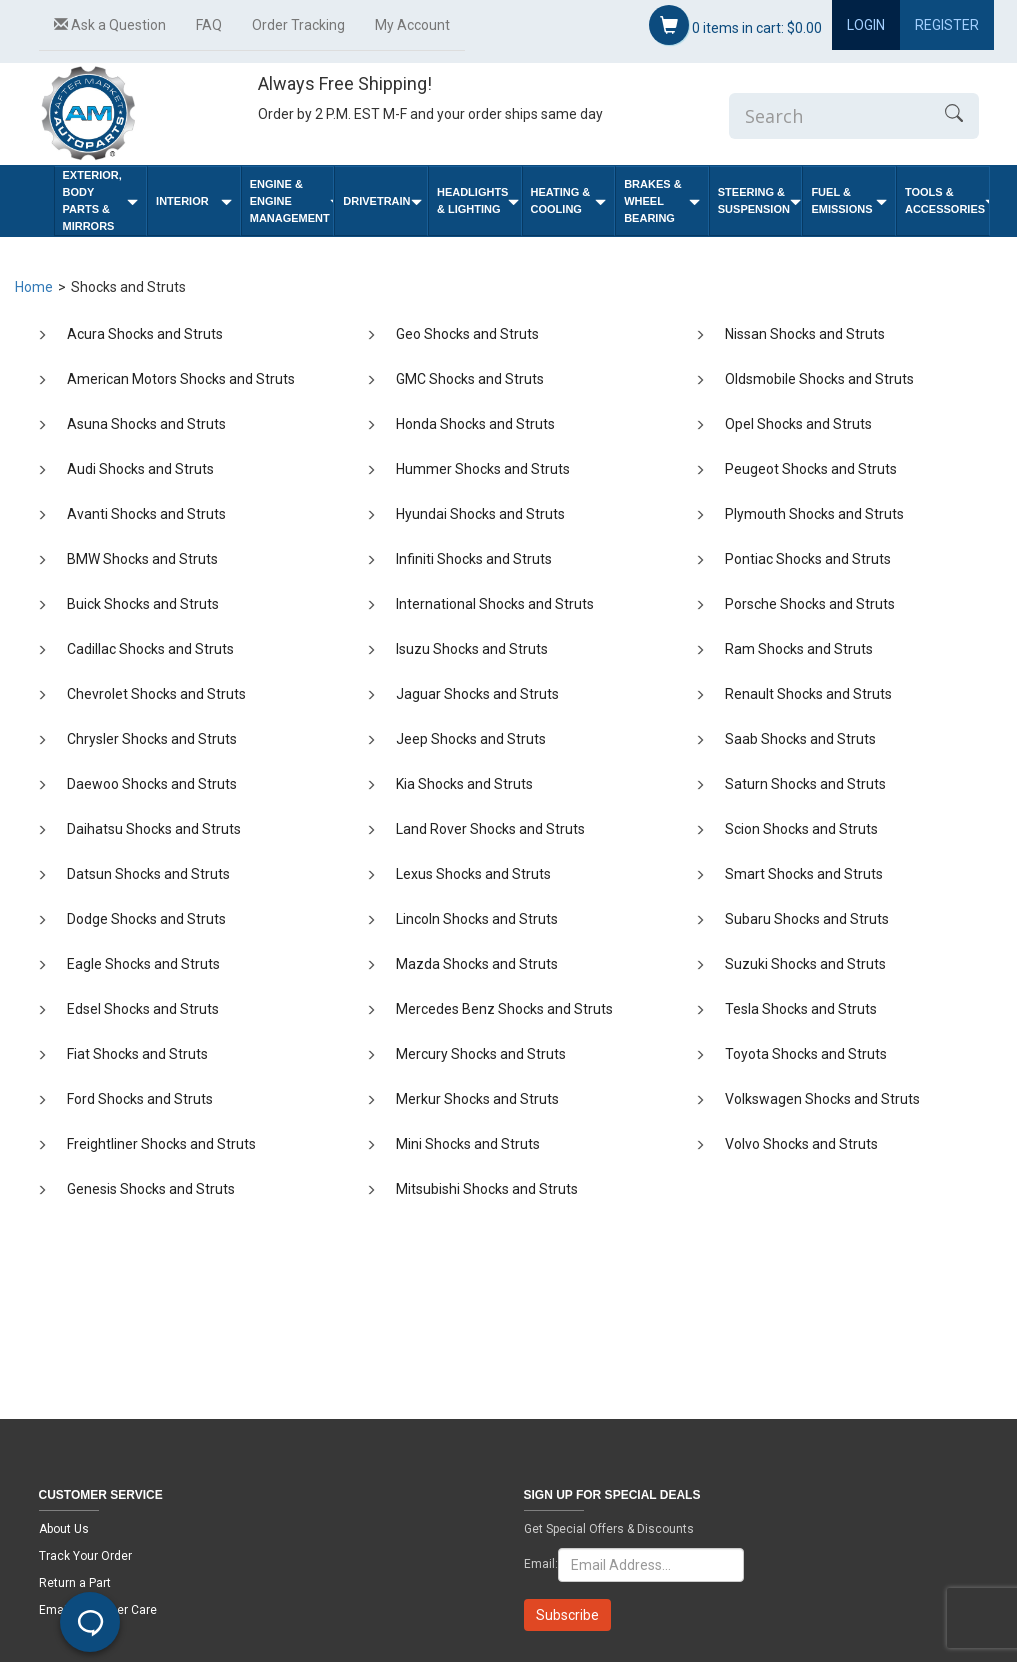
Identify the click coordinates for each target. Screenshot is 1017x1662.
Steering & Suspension (759, 200)
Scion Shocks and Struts (801, 829)
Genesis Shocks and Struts (151, 1189)
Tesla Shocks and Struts (801, 1009)
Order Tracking (298, 25)
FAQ (209, 25)
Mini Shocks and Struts (468, 1144)
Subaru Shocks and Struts (807, 919)
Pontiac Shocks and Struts (808, 559)
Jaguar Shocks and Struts (477, 694)
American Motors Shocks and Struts (181, 379)
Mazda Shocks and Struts (477, 964)
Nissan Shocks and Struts (805, 334)
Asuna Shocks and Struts (146, 424)
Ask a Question (110, 25)
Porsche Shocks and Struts (810, 604)
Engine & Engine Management (292, 201)
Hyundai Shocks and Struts (480, 514)
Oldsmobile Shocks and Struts (819, 379)
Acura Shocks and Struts (145, 334)
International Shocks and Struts (495, 604)
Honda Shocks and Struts (475, 424)
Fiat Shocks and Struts (137, 1054)
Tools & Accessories (947, 200)
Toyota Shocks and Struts (806, 1054)
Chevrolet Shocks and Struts (156, 694)
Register (947, 25)
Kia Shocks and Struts (464, 784)
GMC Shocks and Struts (470, 379)
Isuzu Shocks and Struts (472, 649)
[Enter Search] (829, 116)
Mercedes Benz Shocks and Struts (504, 1009)
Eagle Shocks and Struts (143, 964)
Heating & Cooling (569, 200)
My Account (412, 25)
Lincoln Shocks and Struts (477, 919)
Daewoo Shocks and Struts (152, 784)
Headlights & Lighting (478, 200)
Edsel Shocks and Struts (143, 1009)
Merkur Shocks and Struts (477, 1099)
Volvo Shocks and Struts (801, 1144)
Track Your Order (85, 1556)
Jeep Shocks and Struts (471, 739)
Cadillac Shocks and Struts (150, 649)
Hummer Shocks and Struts (483, 469)
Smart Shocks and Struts (804, 874)
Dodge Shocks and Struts (146, 919)
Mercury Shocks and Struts (481, 1054)
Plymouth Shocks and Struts (814, 514)
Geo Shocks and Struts (467, 334)
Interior (194, 201)
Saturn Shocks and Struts (805, 784)
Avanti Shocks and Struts (146, 514)
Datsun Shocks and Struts (148, 874)
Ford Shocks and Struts (140, 1099)
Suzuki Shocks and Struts (805, 964)
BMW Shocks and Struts (142, 559)
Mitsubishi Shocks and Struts (487, 1189)
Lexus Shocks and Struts (473, 874)
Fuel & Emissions (849, 200)
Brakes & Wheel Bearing (662, 201)
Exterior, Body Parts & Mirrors (101, 200)
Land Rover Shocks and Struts (490, 829)
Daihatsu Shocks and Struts (154, 829)
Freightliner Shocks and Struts (161, 1144)
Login (866, 25)
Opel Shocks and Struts (798, 424)
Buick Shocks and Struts (143, 604)
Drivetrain (382, 201)
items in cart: (735, 25)
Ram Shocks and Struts (799, 649)
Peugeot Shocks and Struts (811, 469)
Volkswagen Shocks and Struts (822, 1099)
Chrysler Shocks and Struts (152, 739)
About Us (64, 1529)
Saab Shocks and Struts (800, 739)
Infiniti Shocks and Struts (474, 559)
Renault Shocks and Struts (808, 694)
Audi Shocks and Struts (140, 469)
